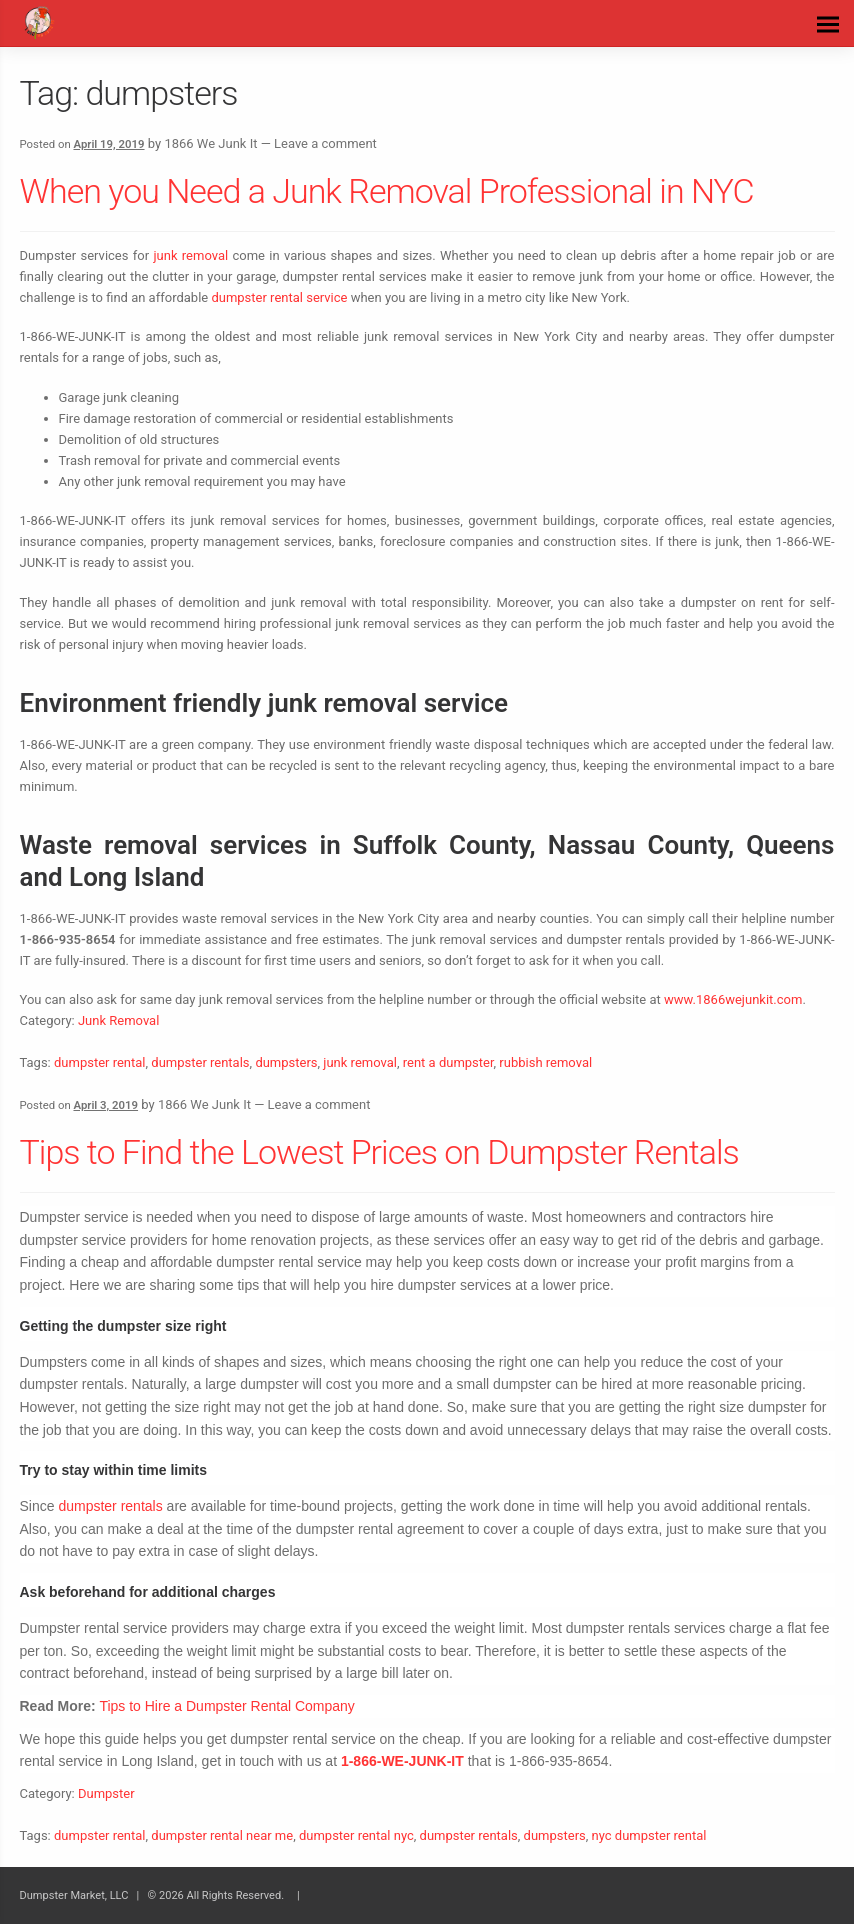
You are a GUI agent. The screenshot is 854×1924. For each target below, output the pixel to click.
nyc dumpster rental (649, 1835)
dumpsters (286, 1062)
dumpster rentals (200, 1062)
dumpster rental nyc (356, 1835)
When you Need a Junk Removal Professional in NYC (387, 191)
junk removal (190, 255)
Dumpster (106, 1793)
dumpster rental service (279, 297)
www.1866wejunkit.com (733, 999)
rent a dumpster (448, 1062)
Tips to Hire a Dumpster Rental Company (226, 1706)
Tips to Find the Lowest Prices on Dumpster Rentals (379, 1152)
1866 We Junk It (210, 143)
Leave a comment (325, 143)
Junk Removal (118, 1020)
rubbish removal (545, 1062)
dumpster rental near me (222, 1835)
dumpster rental (100, 1062)
